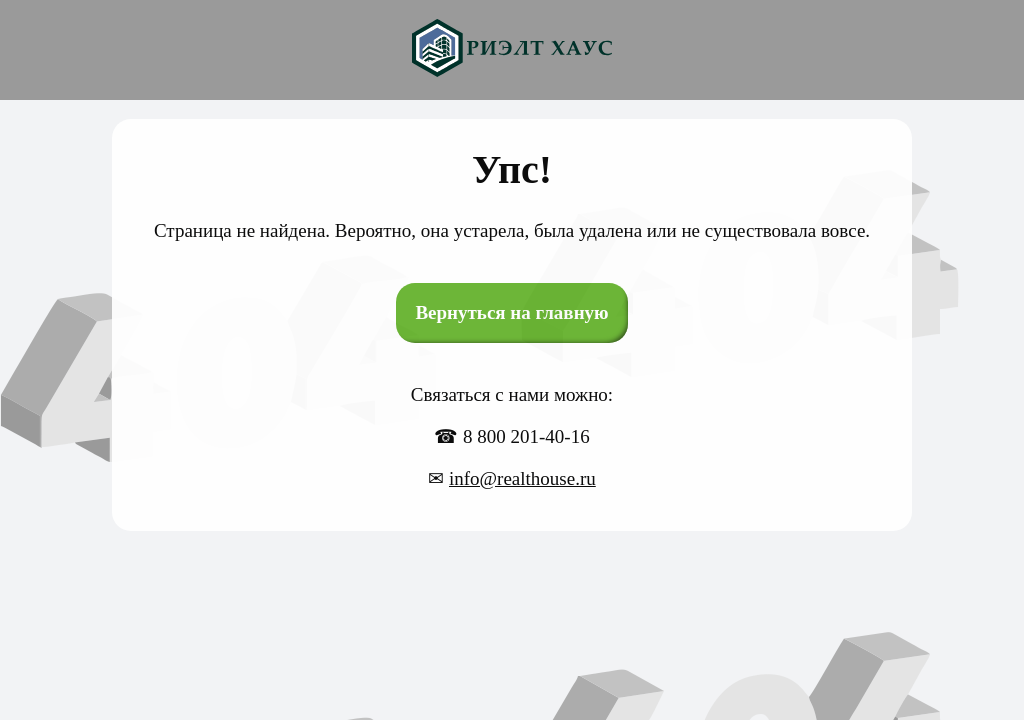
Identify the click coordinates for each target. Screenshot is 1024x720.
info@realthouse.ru (522, 478)
